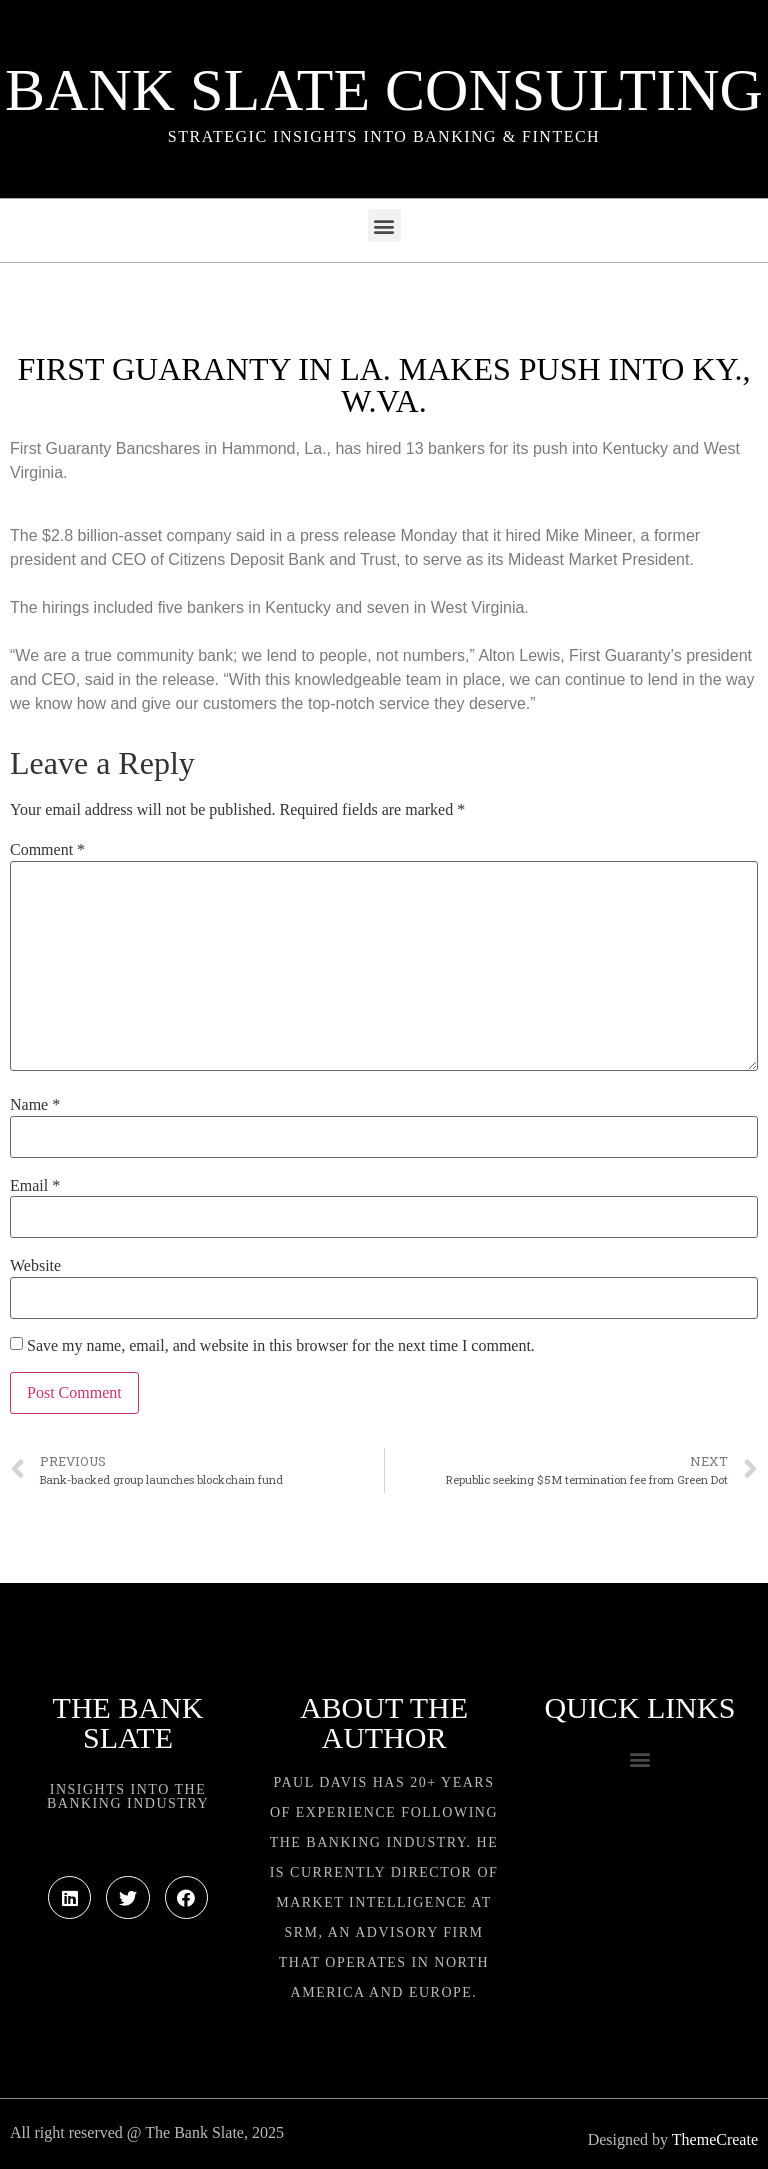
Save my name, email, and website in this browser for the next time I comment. (281, 1346)
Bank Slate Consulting (384, 90)
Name (35, 1105)
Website (35, 1266)
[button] (384, 225)
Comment (47, 850)
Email (35, 1186)
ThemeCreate (715, 2139)
